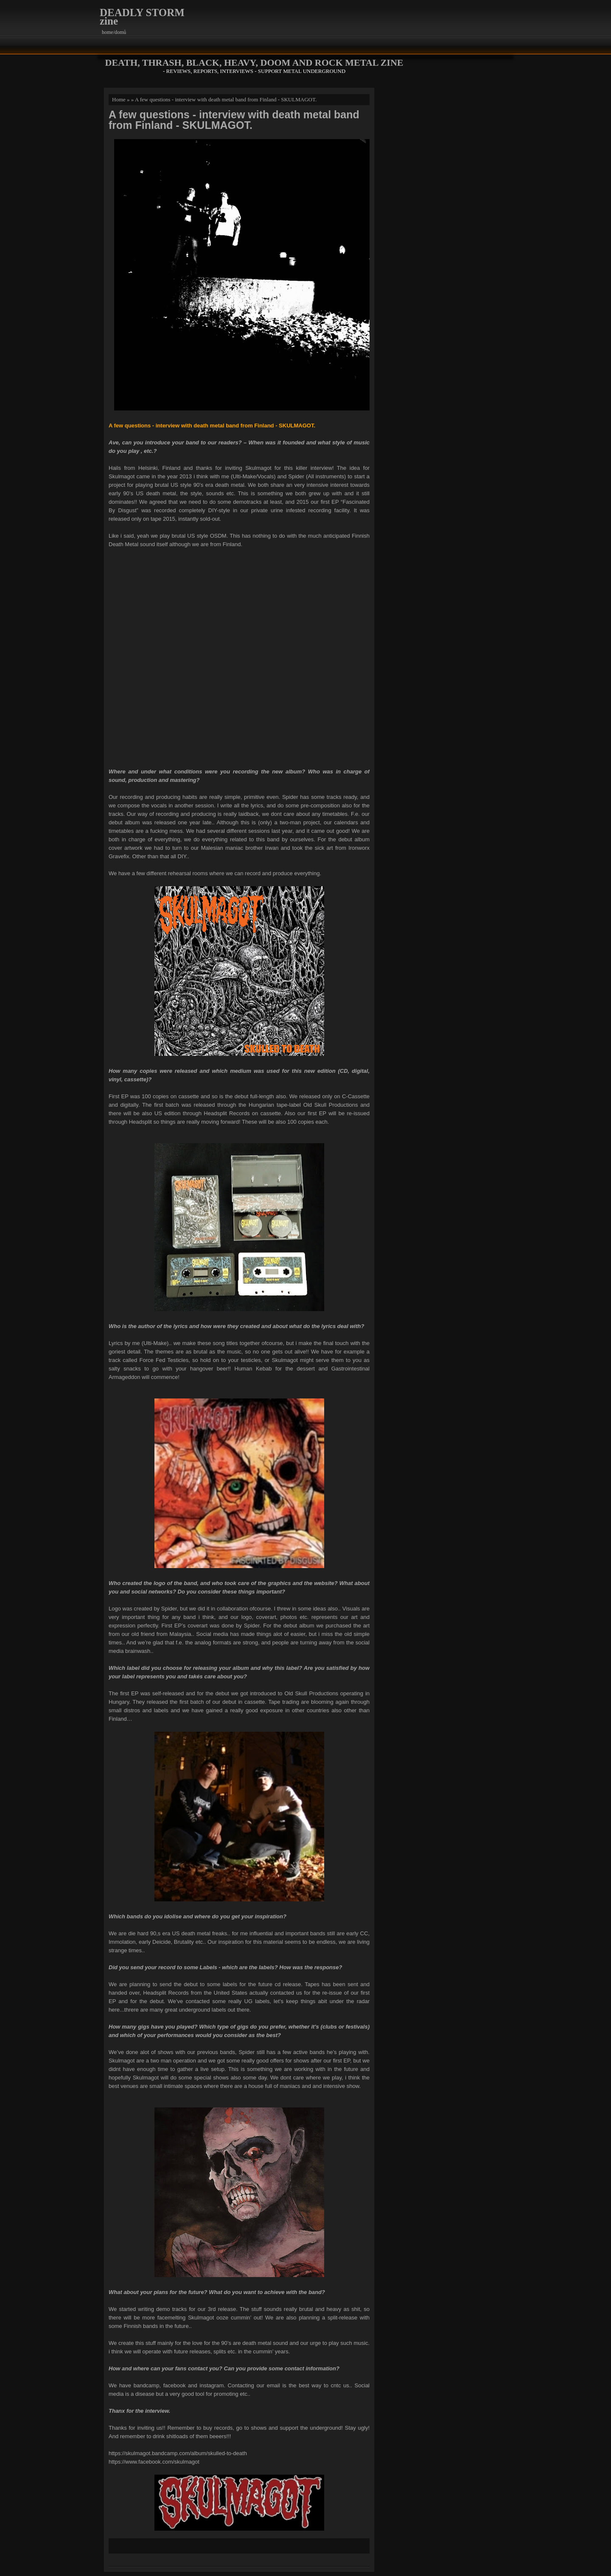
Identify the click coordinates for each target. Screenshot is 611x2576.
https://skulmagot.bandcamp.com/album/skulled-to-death (178, 2453)
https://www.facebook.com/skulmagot (154, 2462)
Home (119, 99)
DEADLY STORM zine (142, 17)
